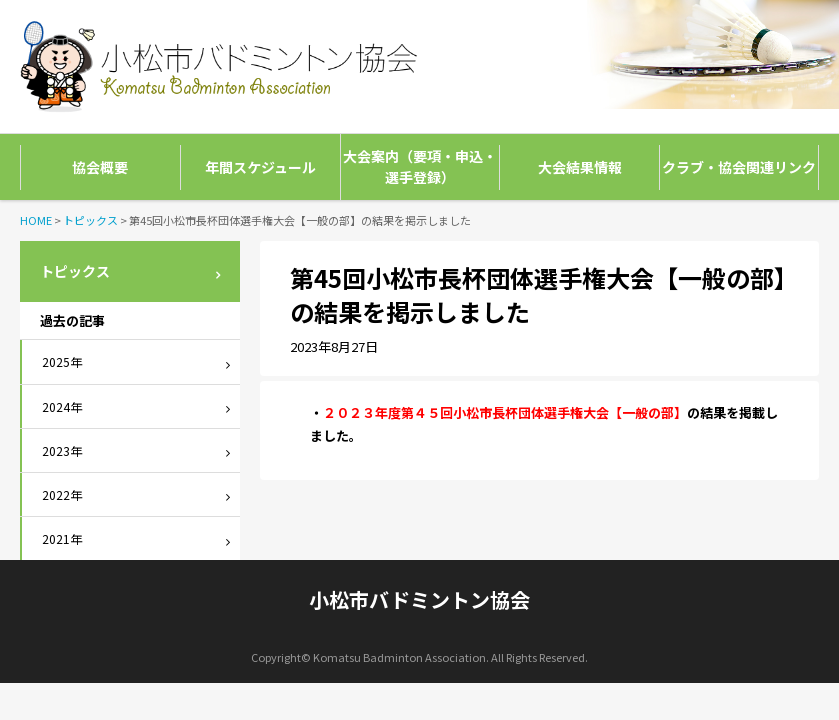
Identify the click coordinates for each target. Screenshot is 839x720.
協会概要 (100, 167)
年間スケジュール (260, 167)
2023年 (62, 450)
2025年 (62, 361)
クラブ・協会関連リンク (739, 167)
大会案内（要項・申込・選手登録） (420, 166)
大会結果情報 (580, 167)
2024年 (62, 406)
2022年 (62, 494)
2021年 (62, 538)
